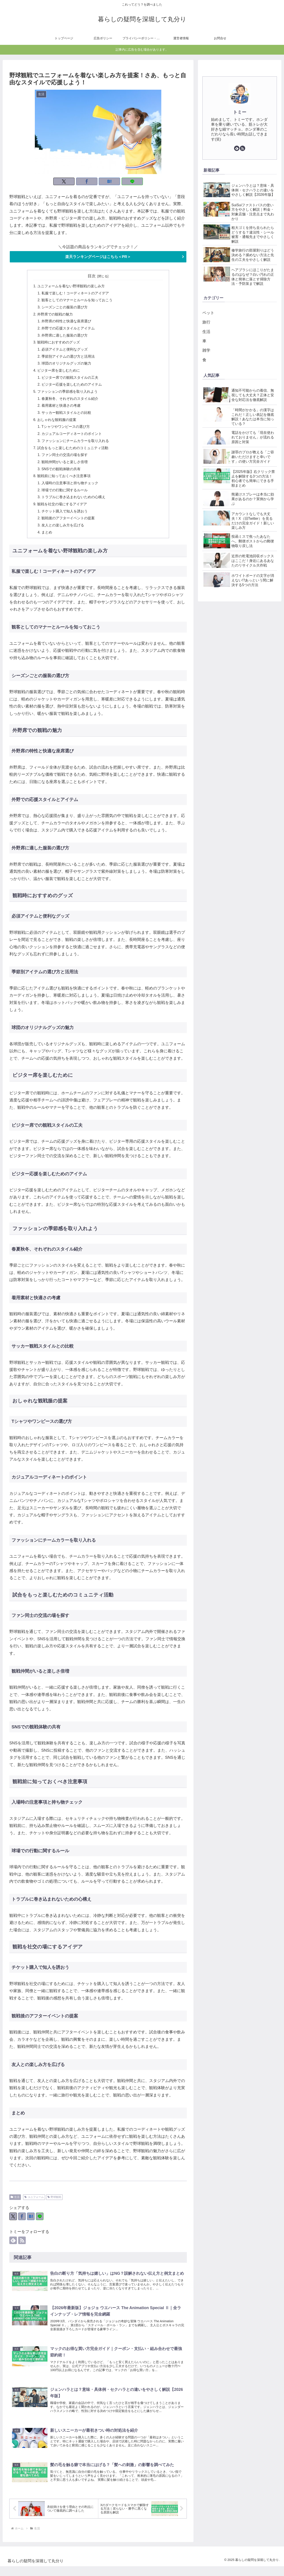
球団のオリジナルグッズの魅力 (66, 366)
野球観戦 (54, 2203)
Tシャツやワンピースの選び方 (66, 430)
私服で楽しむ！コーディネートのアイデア (75, 294)
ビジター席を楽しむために (58, 373)
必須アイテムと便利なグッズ (65, 351)
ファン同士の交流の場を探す (65, 459)
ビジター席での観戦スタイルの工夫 (70, 380)
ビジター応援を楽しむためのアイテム (72, 387)
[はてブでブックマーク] (109, 181)
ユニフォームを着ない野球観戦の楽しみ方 (71, 286)
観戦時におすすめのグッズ (58, 344)
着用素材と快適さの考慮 (61, 409)
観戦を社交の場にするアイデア (62, 509)
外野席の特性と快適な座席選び (66, 322)
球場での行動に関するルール (65, 495)
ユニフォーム (34, 2203)
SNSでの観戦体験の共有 (61, 474)
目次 (92, 276)
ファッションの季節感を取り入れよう (67, 394)
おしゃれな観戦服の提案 (56, 423)
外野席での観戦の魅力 (55, 315)
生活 (15, 2203)
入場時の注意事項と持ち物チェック (70, 488)
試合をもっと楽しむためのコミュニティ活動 (72, 452)
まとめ (47, 538)
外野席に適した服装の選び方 (65, 337)
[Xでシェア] (64, 181)
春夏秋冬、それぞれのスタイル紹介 (70, 402)
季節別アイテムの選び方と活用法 (68, 358)
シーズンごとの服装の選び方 (65, 308)
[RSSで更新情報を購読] (22, 2246)
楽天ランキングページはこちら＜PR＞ (98, 257)
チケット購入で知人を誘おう (65, 517)
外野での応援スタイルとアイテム (68, 330)
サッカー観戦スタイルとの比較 (66, 416)
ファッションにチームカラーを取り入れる (75, 445)
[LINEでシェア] (132, 181)
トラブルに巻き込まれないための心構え (74, 502)
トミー (239, 112)
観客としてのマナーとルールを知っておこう (77, 301)
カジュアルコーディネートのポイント (72, 438)
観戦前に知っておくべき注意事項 (64, 481)
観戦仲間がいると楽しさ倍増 (65, 466)
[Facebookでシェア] (86, 181)
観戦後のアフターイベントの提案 (68, 524)
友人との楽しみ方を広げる (63, 531)
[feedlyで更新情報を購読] (13, 2246)
